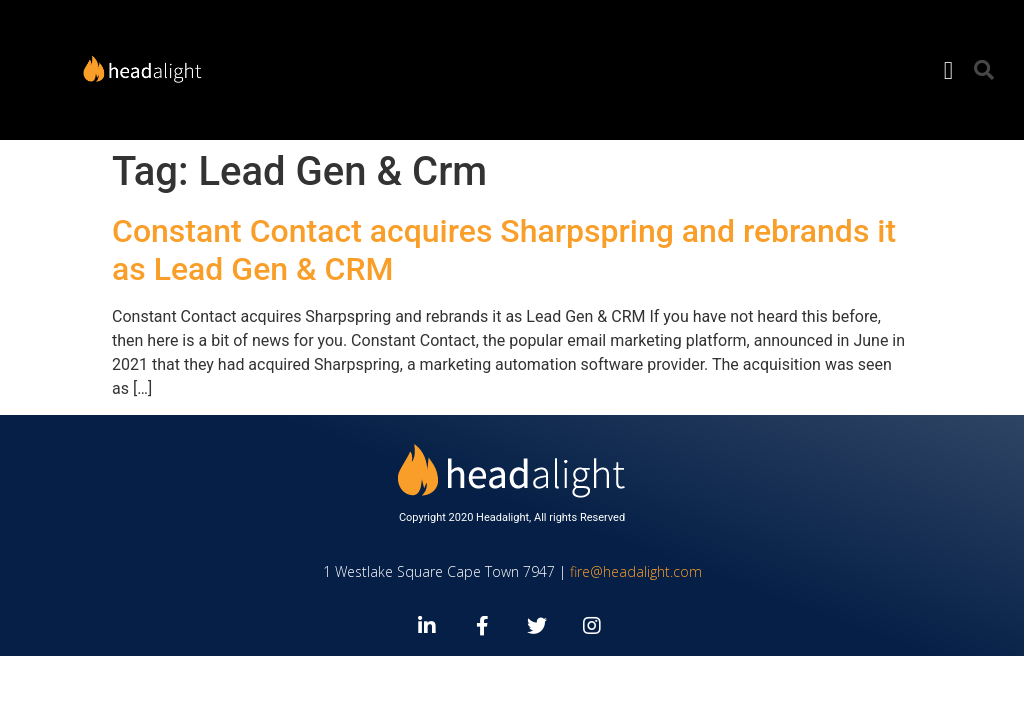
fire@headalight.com (636, 571)
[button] (948, 70)
